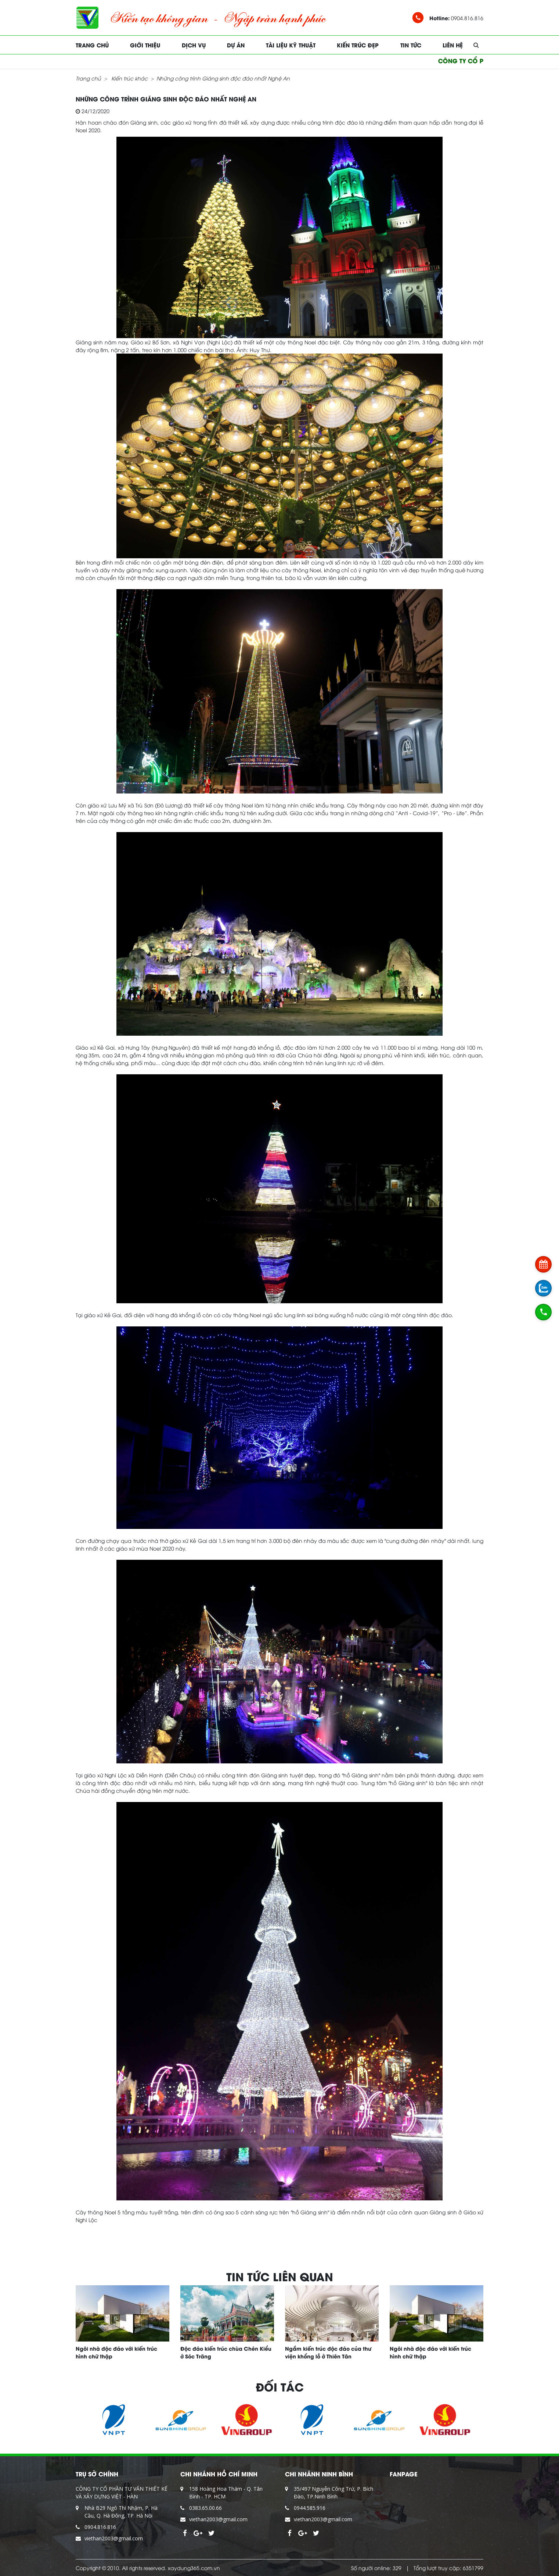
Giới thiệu (145, 45)
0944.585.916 (309, 2507)
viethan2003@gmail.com (113, 2538)
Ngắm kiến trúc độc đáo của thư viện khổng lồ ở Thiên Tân (328, 2352)
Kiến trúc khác (129, 78)
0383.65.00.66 (205, 2507)
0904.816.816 (100, 2526)
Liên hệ (453, 45)
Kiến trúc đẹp (358, 45)
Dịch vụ (194, 45)
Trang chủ (92, 45)
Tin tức (410, 45)
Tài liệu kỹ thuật (290, 45)
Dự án (236, 45)
